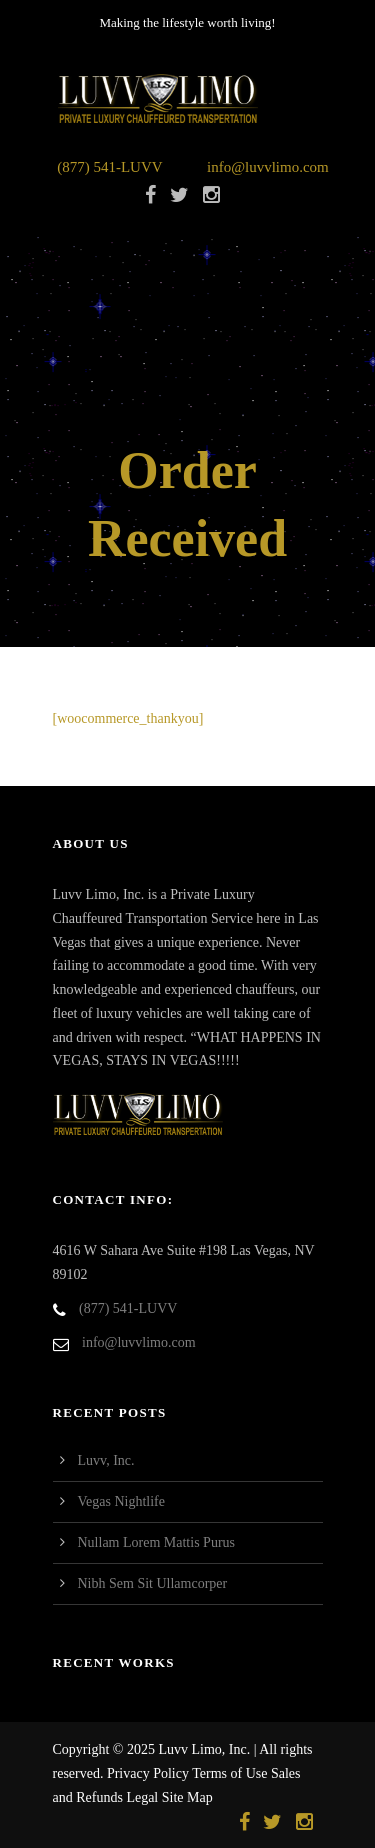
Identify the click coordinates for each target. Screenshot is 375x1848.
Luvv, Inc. (106, 1460)
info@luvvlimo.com (268, 167)
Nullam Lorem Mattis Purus (157, 1542)
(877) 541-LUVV (109, 167)
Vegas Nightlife (121, 1501)
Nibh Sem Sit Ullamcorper (153, 1583)
